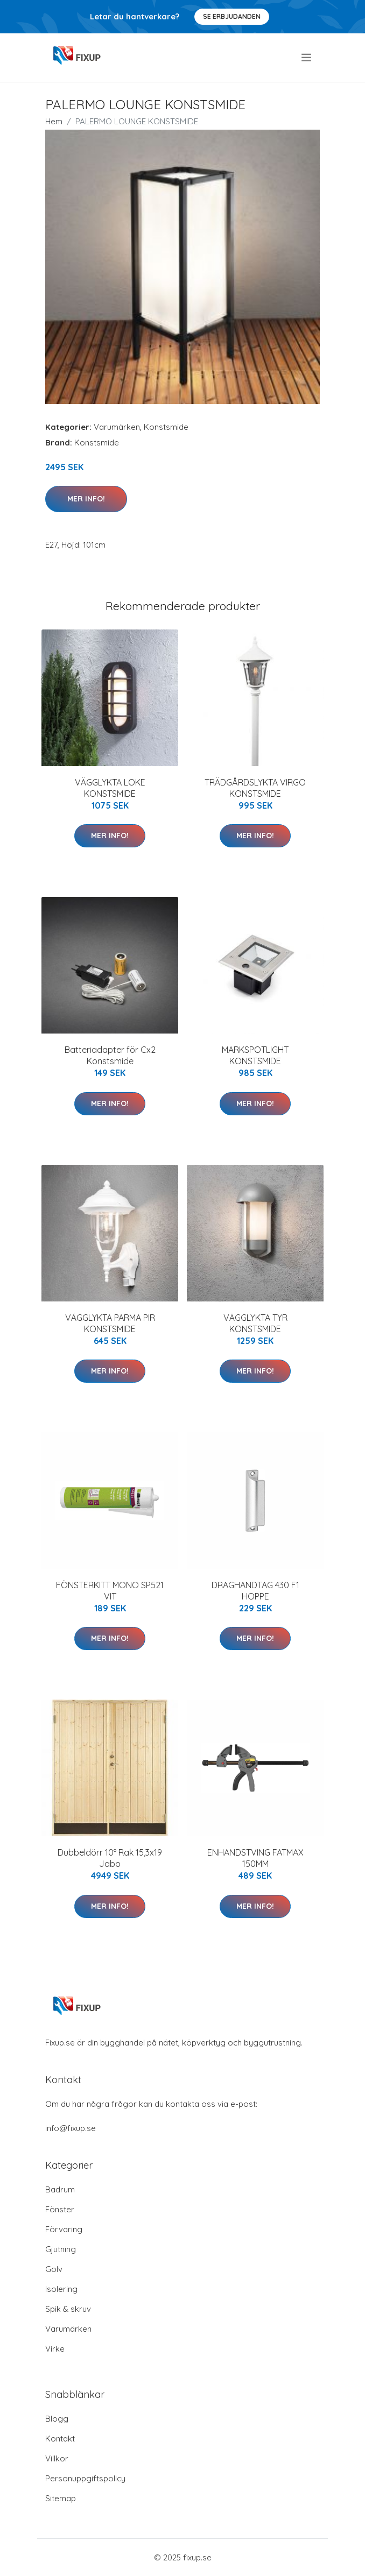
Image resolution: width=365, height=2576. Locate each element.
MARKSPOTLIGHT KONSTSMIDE (255, 1055)
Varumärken (117, 427)
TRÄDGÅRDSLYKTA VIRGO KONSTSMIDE (255, 788)
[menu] (307, 57)
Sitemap (60, 2498)
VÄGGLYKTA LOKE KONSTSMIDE (110, 788)
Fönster (59, 2209)
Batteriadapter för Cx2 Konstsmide (110, 1055)
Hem (53, 121)
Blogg (56, 2419)
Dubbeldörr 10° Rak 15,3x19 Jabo (110, 1858)
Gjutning (60, 2249)
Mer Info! (86, 499)
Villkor (56, 2458)
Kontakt (60, 2438)
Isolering (61, 2289)
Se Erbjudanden (232, 16)
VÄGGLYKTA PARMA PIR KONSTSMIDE (110, 1323)
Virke (55, 2349)
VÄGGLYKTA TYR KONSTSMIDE (255, 1323)
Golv (53, 2269)
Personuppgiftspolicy (85, 2478)
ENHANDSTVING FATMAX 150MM (255, 1858)
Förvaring (63, 2229)
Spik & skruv (68, 2309)
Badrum (60, 2189)
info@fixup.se (70, 2128)
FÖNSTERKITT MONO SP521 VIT (110, 1591)
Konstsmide (166, 427)
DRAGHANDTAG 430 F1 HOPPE (255, 1591)
